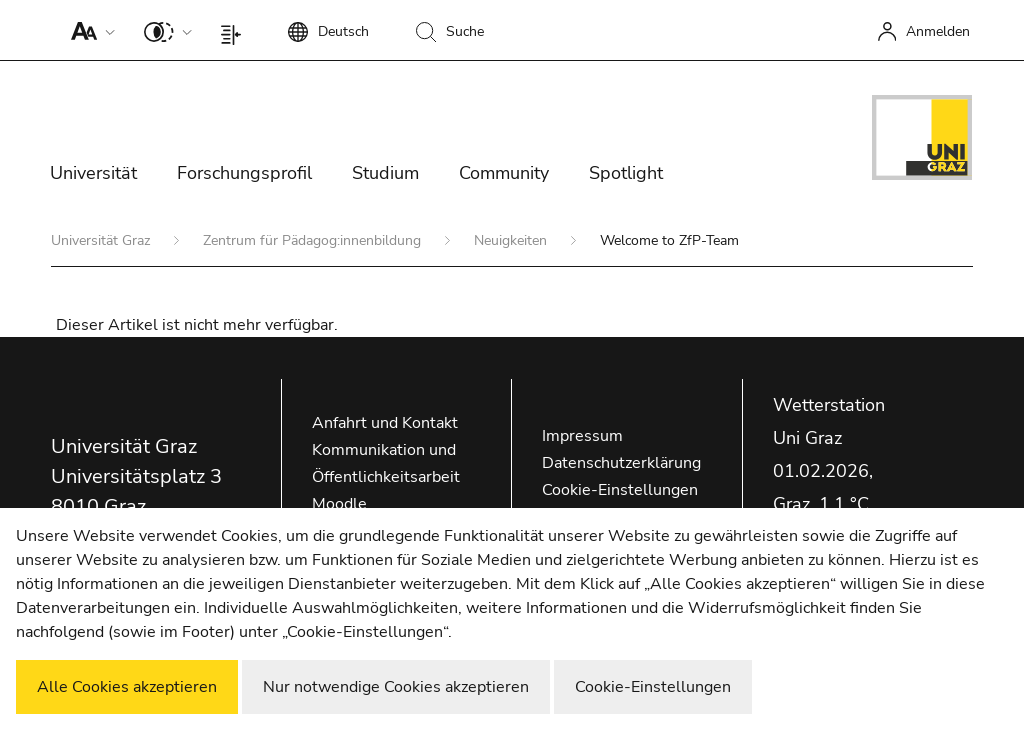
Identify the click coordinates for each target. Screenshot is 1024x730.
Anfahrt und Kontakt (385, 423)
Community (504, 173)
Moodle (339, 504)
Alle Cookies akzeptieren (127, 687)
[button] (88, 30)
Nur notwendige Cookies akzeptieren (396, 687)
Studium (385, 173)
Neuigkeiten (512, 240)
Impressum (582, 436)
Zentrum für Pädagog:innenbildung (314, 240)
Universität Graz (102, 240)
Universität (93, 173)
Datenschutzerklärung (621, 463)
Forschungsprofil (244, 173)
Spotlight (626, 173)
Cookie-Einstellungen (620, 490)
